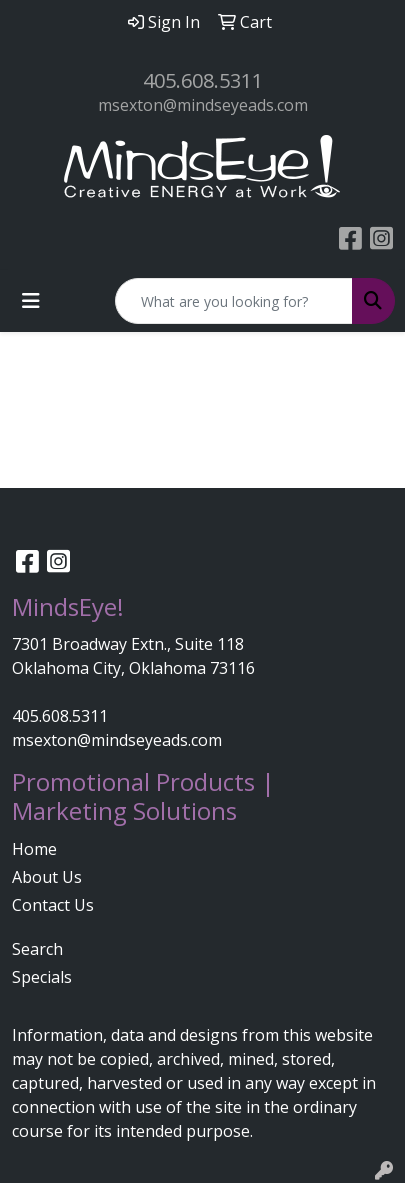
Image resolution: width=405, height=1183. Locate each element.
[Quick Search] (234, 301)
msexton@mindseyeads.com (203, 105)
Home (34, 849)
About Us (47, 877)
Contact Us (53, 905)
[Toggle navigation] (31, 301)
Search (37, 949)
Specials (42, 977)
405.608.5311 (203, 80)
